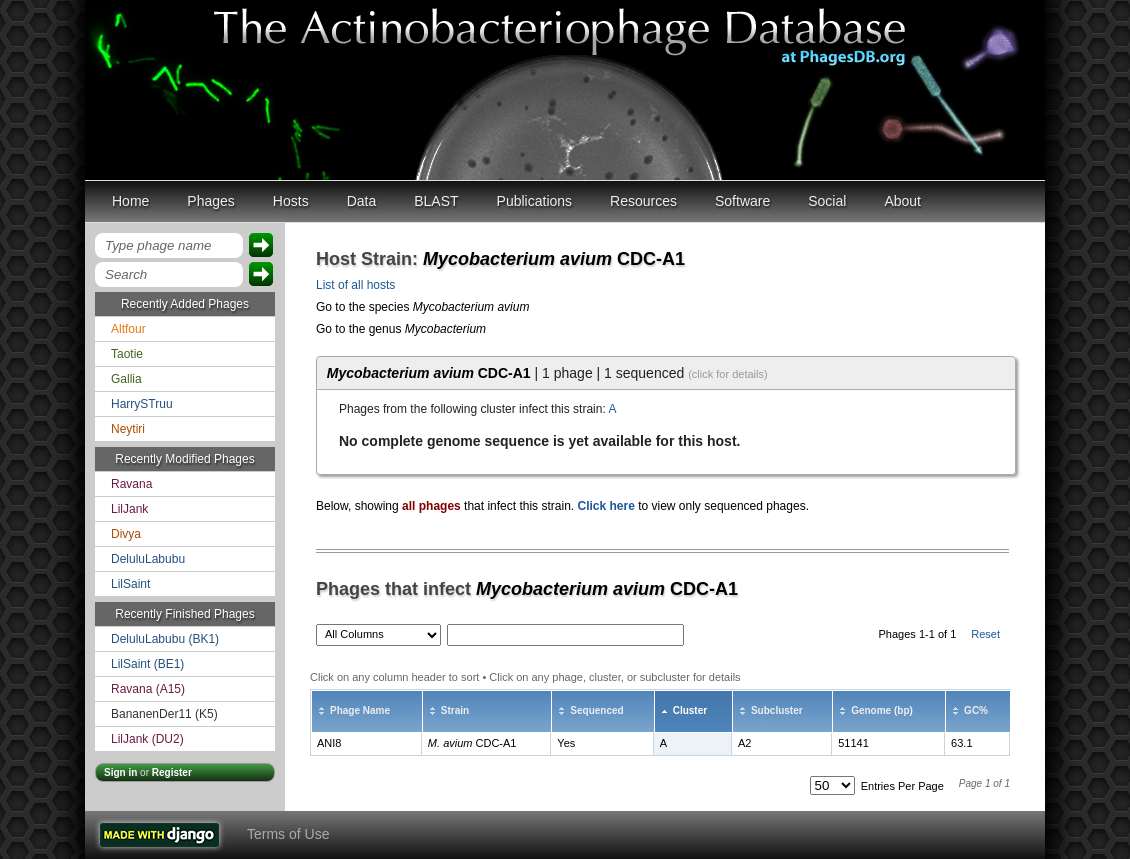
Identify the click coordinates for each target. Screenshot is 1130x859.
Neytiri (128, 429)
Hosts (291, 201)
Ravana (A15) (148, 689)
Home (130, 201)
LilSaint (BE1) (147, 664)
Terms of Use (288, 834)
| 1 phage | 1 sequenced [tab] (547, 373)
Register (172, 772)
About (902, 201)
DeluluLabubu (148, 559)
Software (742, 201)
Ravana (131, 484)
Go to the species (422, 307)
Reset (985, 634)
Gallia (126, 379)
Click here (605, 506)
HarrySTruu (142, 404)
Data (362, 201)
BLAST (436, 201)
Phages (210, 201)
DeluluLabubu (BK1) (165, 639)
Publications (535, 201)
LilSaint (130, 584)
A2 (744, 743)
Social (827, 201)
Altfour (128, 329)
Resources (643, 201)
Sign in (120, 772)
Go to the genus (401, 329)
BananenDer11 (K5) (164, 714)
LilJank (129, 509)
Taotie (127, 354)
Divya (126, 534)
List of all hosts (355, 285)
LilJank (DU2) (147, 739)
